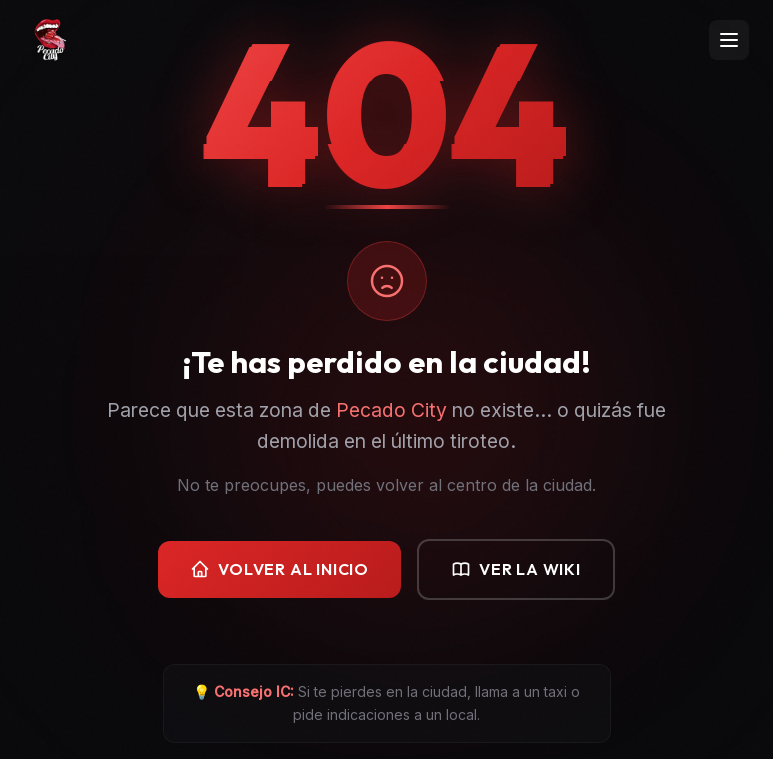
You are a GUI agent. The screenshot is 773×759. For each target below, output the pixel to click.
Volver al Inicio (279, 569)
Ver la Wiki (516, 569)
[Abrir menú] (729, 40)
